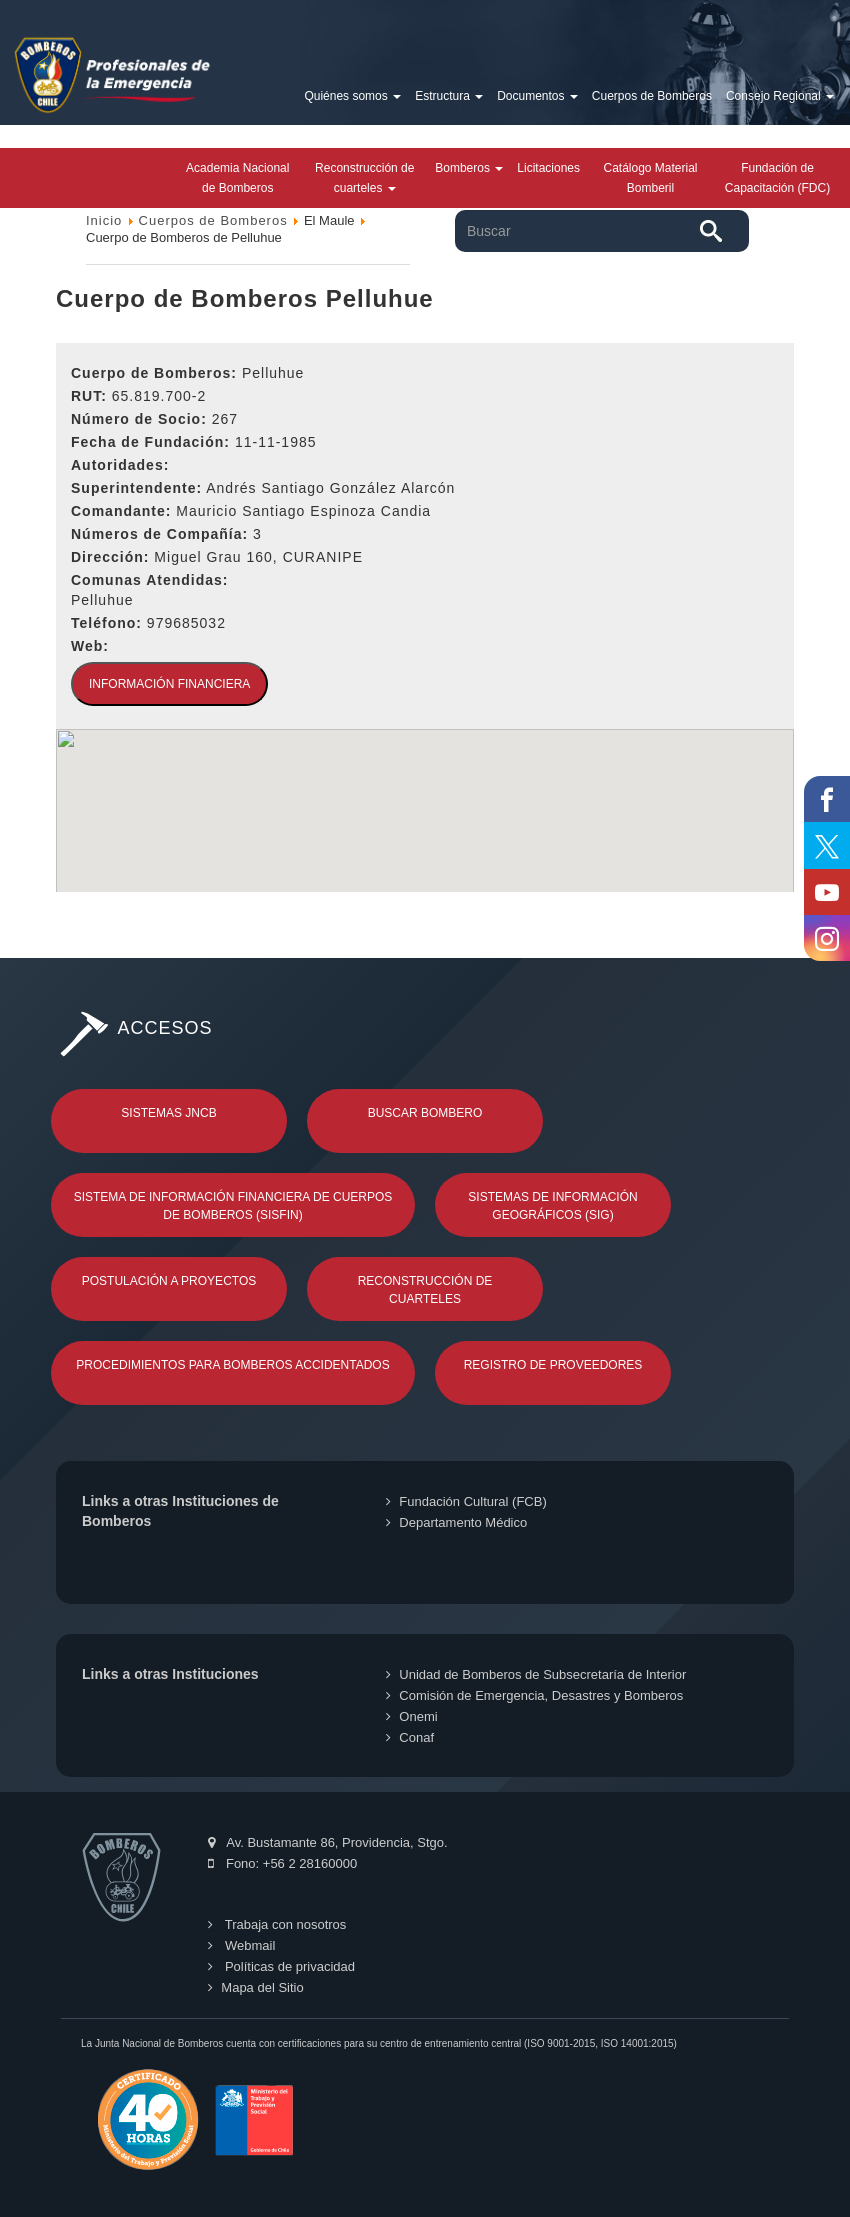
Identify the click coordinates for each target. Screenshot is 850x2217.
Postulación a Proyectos (169, 1281)
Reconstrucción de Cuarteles (425, 1290)
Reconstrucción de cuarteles (364, 178)
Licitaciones (548, 168)
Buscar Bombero (425, 1113)
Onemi (411, 1716)
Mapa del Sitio (255, 1987)
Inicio (104, 220)
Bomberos (469, 168)
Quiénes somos (352, 96)
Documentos (537, 96)
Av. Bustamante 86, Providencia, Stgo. (327, 1842)
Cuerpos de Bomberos (652, 96)
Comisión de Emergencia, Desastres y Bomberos (534, 1695)
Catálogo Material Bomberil (650, 178)
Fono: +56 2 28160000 (282, 1863)
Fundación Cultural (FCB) (466, 1501)
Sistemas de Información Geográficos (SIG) (552, 1206)
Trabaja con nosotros (277, 1924)
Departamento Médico (456, 1522)
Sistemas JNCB (168, 1113)
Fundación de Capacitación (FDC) (777, 178)
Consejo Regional (780, 96)
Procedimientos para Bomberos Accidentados (232, 1365)
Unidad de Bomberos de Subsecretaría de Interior (536, 1674)
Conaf (410, 1737)
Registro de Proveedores (553, 1365)
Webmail (241, 1945)
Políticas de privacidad (281, 1966)
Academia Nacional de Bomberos (237, 178)
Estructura (449, 96)
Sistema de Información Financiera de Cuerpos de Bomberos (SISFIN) (233, 1206)
